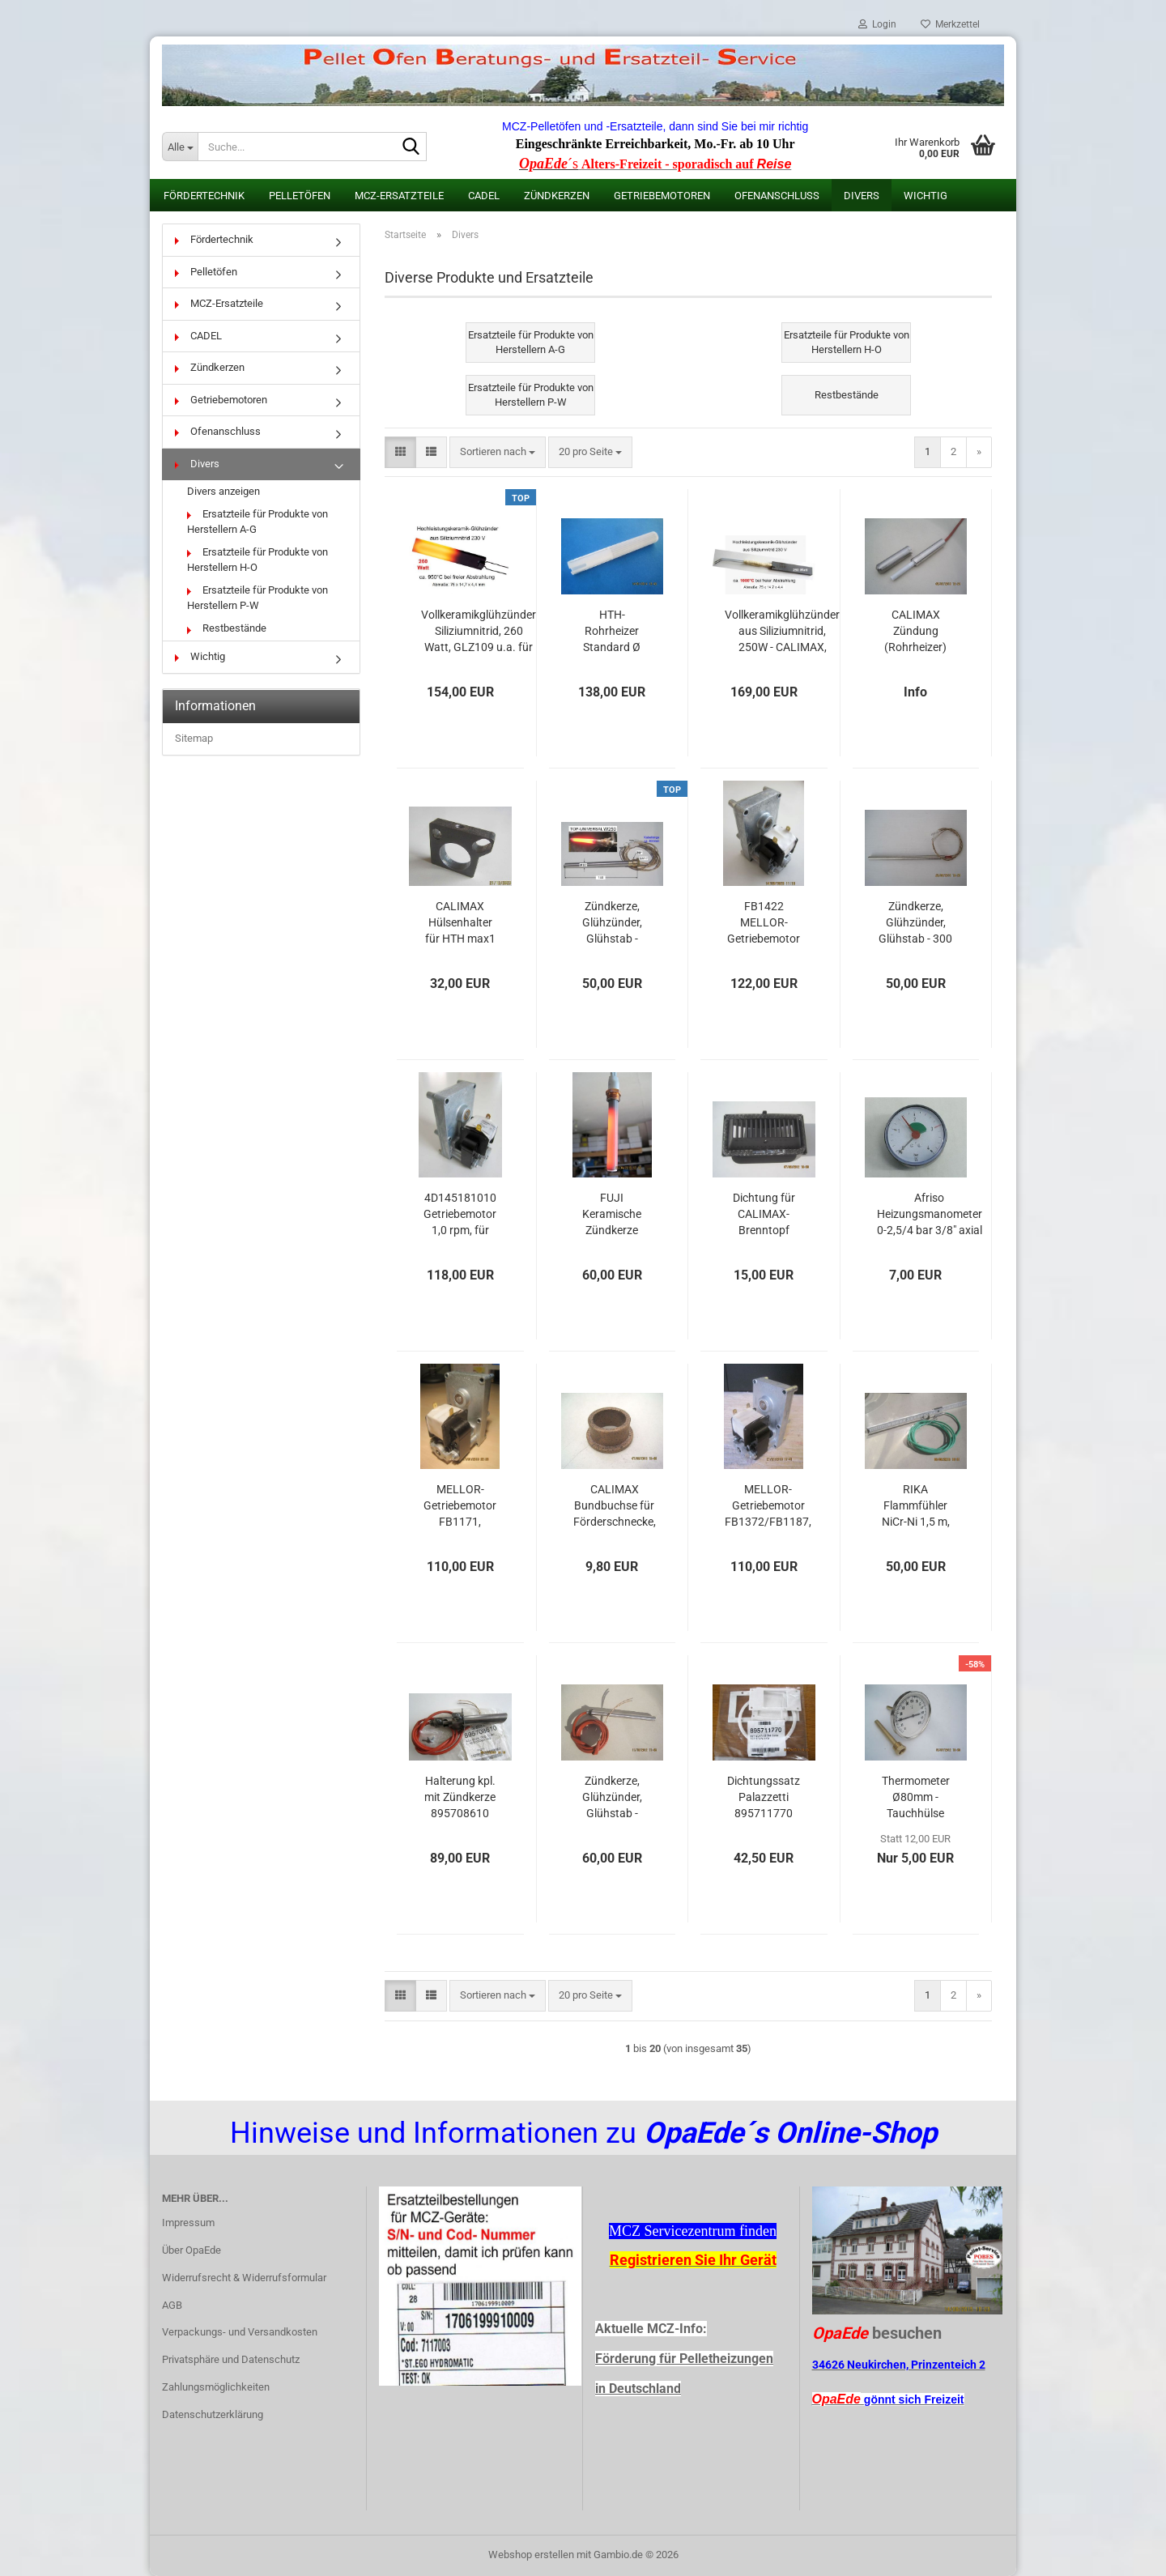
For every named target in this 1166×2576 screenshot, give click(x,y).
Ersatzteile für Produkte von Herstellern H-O (257, 559)
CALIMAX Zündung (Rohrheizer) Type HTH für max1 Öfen (916, 631)
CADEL (484, 195)
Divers (861, 195)
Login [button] (877, 24)
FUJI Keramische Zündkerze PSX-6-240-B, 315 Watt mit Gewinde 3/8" (611, 1214)
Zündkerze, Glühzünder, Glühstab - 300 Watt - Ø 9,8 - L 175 (915, 923)
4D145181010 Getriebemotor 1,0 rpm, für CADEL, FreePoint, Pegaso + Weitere (459, 1214)
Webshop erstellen (531, 2554)
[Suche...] (180, 146)
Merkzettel (950, 24)
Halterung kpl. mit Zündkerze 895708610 (460, 1797)
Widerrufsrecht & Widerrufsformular (244, 2278)
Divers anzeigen (223, 491)
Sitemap (194, 738)
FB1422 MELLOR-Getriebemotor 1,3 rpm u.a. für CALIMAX (764, 923)
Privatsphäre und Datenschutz (231, 2359)
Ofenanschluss (776, 195)
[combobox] (497, 452)
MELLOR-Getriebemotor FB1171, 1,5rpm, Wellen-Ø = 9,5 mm (459, 1506)
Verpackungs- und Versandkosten (239, 2332)
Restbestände (226, 628)
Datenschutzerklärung (212, 2414)
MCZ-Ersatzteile (399, 195)
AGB (172, 2305)
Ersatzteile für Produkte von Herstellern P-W (257, 597)
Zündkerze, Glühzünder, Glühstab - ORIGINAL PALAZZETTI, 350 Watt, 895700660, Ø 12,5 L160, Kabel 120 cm (612, 1797)
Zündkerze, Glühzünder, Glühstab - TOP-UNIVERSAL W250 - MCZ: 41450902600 (612, 923)
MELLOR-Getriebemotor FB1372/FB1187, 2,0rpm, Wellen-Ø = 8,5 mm (768, 1506)
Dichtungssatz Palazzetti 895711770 (763, 1797)
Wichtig (925, 195)
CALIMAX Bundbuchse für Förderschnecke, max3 (614, 1506)
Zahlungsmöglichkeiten (216, 2387)
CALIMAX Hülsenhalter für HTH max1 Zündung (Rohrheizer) (460, 923)
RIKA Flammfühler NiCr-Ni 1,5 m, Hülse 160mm (916, 1506)
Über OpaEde (191, 2250)
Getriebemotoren (662, 195)
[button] (400, 452)
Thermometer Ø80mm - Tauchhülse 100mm (916, 1797)
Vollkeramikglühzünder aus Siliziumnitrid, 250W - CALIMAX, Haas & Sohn (782, 631)
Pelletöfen (299, 195)
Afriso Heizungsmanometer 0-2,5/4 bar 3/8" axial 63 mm (929, 1214)
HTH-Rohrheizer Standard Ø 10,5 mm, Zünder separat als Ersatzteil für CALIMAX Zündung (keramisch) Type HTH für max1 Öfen (611, 631)
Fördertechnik (204, 195)
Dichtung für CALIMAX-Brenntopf (764, 1214)
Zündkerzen (556, 195)
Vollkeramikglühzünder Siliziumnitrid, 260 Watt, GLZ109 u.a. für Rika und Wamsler (478, 631)
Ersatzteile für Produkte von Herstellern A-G (257, 521)
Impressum (188, 2222)
